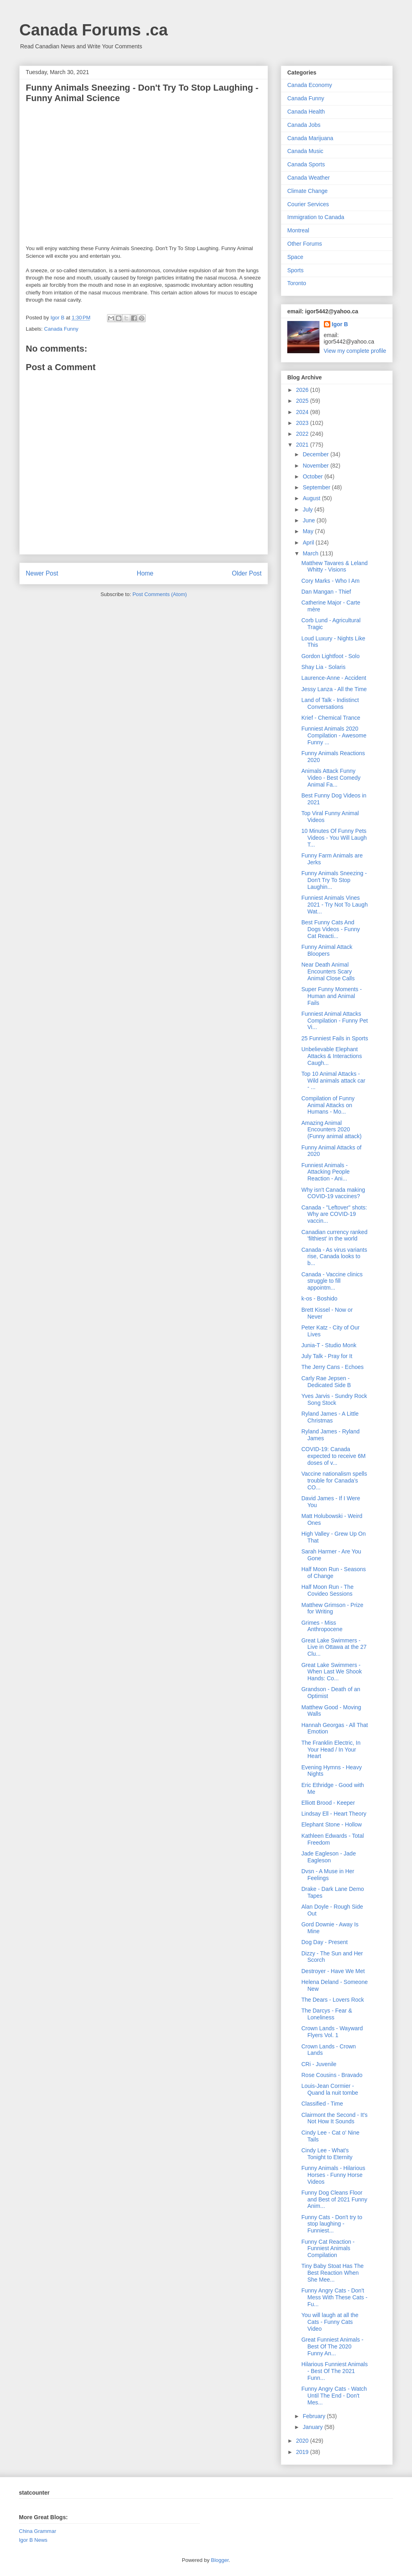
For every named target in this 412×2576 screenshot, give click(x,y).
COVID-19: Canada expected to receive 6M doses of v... (333, 1456)
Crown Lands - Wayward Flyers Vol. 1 (332, 2031)
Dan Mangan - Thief (326, 591)
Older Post (247, 573)
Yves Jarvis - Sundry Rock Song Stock (334, 1399)
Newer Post (42, 573)
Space (295, 257)
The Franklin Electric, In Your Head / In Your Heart (330, 1749)
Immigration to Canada (315, 217)
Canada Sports (306, 164)
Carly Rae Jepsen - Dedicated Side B (326, 1381)
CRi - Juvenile (318, 2064)
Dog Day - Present (324, 1942)
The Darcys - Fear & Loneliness (326, 2014)
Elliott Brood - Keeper (328, 1802)
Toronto (296, 283)
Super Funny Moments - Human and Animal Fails (331, 996)
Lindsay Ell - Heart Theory (334, 1813)
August (312, 498)
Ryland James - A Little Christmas (329, 1417)
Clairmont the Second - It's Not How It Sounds (334, 2118)
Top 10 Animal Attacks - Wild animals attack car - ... (333, 1081)
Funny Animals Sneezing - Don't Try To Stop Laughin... (334, 880)
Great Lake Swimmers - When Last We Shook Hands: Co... (331, 1672)
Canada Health (306, 111)
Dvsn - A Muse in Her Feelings (327, 1874)
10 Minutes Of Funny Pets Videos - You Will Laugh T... (334, 838)
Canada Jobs (304, 125)
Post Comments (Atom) (159, 594)
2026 (303, 390)
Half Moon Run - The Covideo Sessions (327, 1590)
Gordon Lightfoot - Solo (330, 656)
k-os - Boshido (319, 1298)
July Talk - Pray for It (326, 1356)
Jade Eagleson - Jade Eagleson (328, 1857)
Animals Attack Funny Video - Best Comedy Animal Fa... (330, 778)
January (313, 2427)
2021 (303, 444)
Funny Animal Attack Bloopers (326, 950)
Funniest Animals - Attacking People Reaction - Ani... (325, 1172)
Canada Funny (61, 329)
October (313, 476)
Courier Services (308, 204)
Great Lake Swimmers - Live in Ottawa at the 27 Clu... (334, 1647)
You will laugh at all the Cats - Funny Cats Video (329, 2322)
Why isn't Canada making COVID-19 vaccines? (333, 1193)
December (316, 454)
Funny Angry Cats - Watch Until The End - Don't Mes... (334, 2395)
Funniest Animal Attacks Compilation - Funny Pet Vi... (334, 1021)
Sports (295, 270)
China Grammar (37, 2531)
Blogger (220, 2560)
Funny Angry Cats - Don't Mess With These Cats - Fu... (334, 2297)
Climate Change (307, 191)
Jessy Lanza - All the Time (334, 689)
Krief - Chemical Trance (330, 717)
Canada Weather (308, 177)
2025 (303, 401)
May (309, 531)
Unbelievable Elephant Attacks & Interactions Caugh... (331, 1056)
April (309, 542)
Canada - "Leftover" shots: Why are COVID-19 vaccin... (334, 1214)
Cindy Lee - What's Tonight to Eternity (326, 2153)
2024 (303, 412)
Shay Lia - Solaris (323, 667)
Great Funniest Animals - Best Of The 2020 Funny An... (332, 2346)
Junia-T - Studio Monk (328, 1345)
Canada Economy (309, 85)
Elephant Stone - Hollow (331, 1824)
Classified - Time (322, 2103)
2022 (303, 434)
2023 (303, 423)
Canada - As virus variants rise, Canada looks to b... (334, 1257)
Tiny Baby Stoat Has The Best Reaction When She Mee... (332, 2273)
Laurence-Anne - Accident (333, 678)
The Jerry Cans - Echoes (332, 1367)
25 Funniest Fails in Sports (334, 1038)
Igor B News (33, 2540)
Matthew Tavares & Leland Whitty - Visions (334, 566)
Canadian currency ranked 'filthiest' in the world (334, 1235)
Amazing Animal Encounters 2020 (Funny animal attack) (331, 1130)
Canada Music (305, 151)
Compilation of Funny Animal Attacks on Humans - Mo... (327, 1105)
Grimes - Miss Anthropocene (321, 1626)
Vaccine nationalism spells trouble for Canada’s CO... (334, 1480)
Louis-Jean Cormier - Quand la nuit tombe (329, 2089)
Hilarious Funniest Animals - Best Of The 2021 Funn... (334, 2371)
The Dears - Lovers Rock (332, 1999)
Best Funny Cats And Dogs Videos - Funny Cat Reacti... (330, 929)
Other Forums (304, 243)
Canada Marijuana (310, 138)
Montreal (298, 230)
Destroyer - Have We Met (333, 1971)
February (315, 2416)
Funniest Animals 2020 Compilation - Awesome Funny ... (334, 735)
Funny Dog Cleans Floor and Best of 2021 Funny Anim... (334, 2199)
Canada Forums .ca (93, 30)
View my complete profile (355, 351)
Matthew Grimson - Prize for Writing (332, 1608)
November (316, 465)
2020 (303, 2440)
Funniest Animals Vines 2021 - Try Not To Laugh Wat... (334, 905)
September (317, 487)
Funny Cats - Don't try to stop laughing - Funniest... (331, 2224)
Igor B (340, 324)
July (308, 509)
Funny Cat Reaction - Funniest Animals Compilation (327, 2248)
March (311, 553)
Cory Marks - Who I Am (330, 581)
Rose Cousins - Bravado (332, 2075)
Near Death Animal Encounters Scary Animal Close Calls (327, 971)
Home (145, 573)
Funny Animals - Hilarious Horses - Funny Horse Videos (333, 2175)
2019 (303, 2452)
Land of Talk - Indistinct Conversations (330, 703)
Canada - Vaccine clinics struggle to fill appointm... (332, 1281)
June (309, 520)
